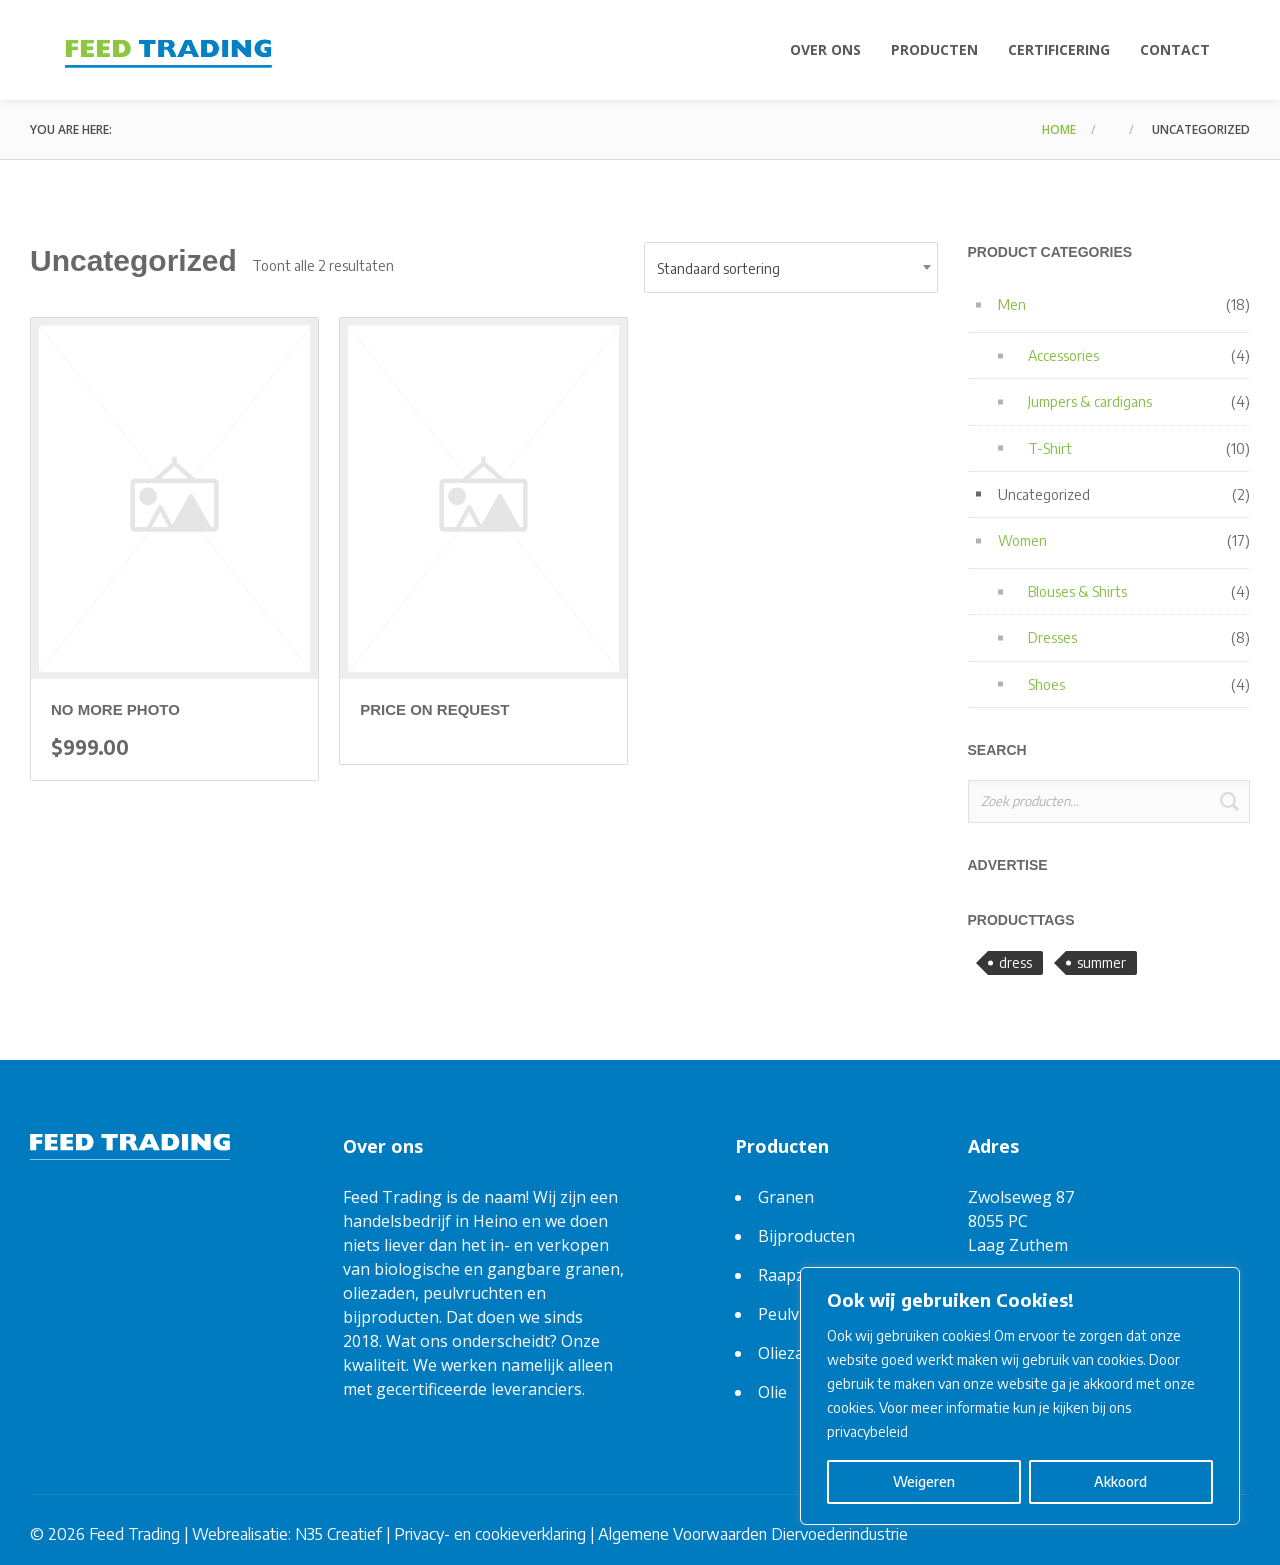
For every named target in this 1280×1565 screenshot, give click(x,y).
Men (1012, 304)
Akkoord (1120, 1481)
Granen (786, 1197)
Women (1022, 540)
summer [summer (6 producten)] (1101, 962)
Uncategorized (1044, 494)
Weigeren (924, 1481)
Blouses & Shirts (1077, 591)
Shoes (1046, 684)
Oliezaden (795, 1353)
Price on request (434, 709)
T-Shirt (1050, 448)
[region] (1020, 1396)
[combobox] (791, 267)
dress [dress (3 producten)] (1015, 962)
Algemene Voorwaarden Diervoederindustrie (753, 1534)
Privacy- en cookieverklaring (490, 1534)
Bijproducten (806, 1236)
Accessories (1063, 355)
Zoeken (1229, 801)
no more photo (115, 709)
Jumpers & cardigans (1090, 401)
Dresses (1052, 637)
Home (1059, 129)
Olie (772, 1392)
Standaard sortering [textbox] (718, 268)
